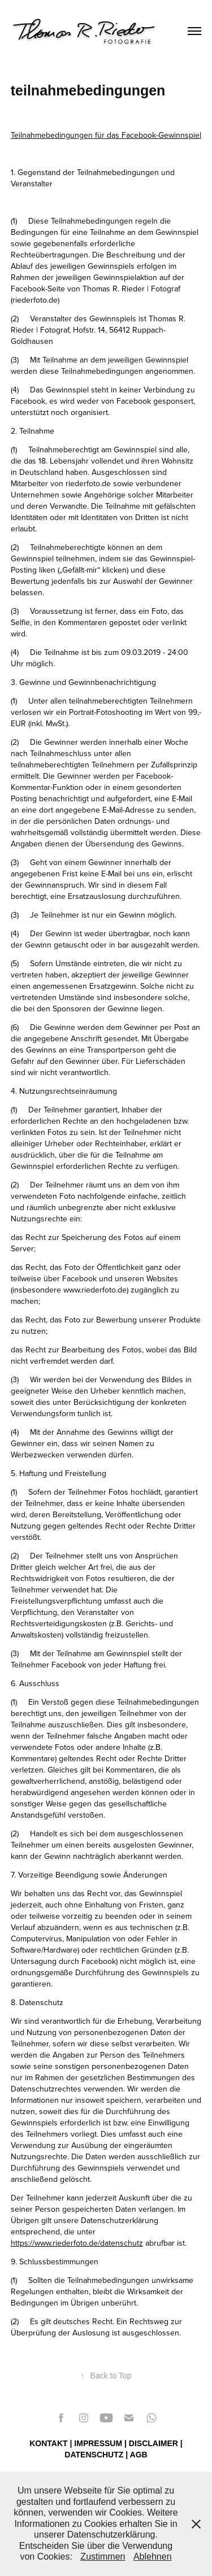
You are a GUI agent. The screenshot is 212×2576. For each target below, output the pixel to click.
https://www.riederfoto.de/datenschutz (77, 2242)
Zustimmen (102, 2556)
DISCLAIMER (153, 2443)
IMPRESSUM (98, 2443)
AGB (139, 2454)
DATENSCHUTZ (93, 2454)
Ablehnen (152, 2556)
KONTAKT (48, 2443)
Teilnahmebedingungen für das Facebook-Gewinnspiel (106, 135)
